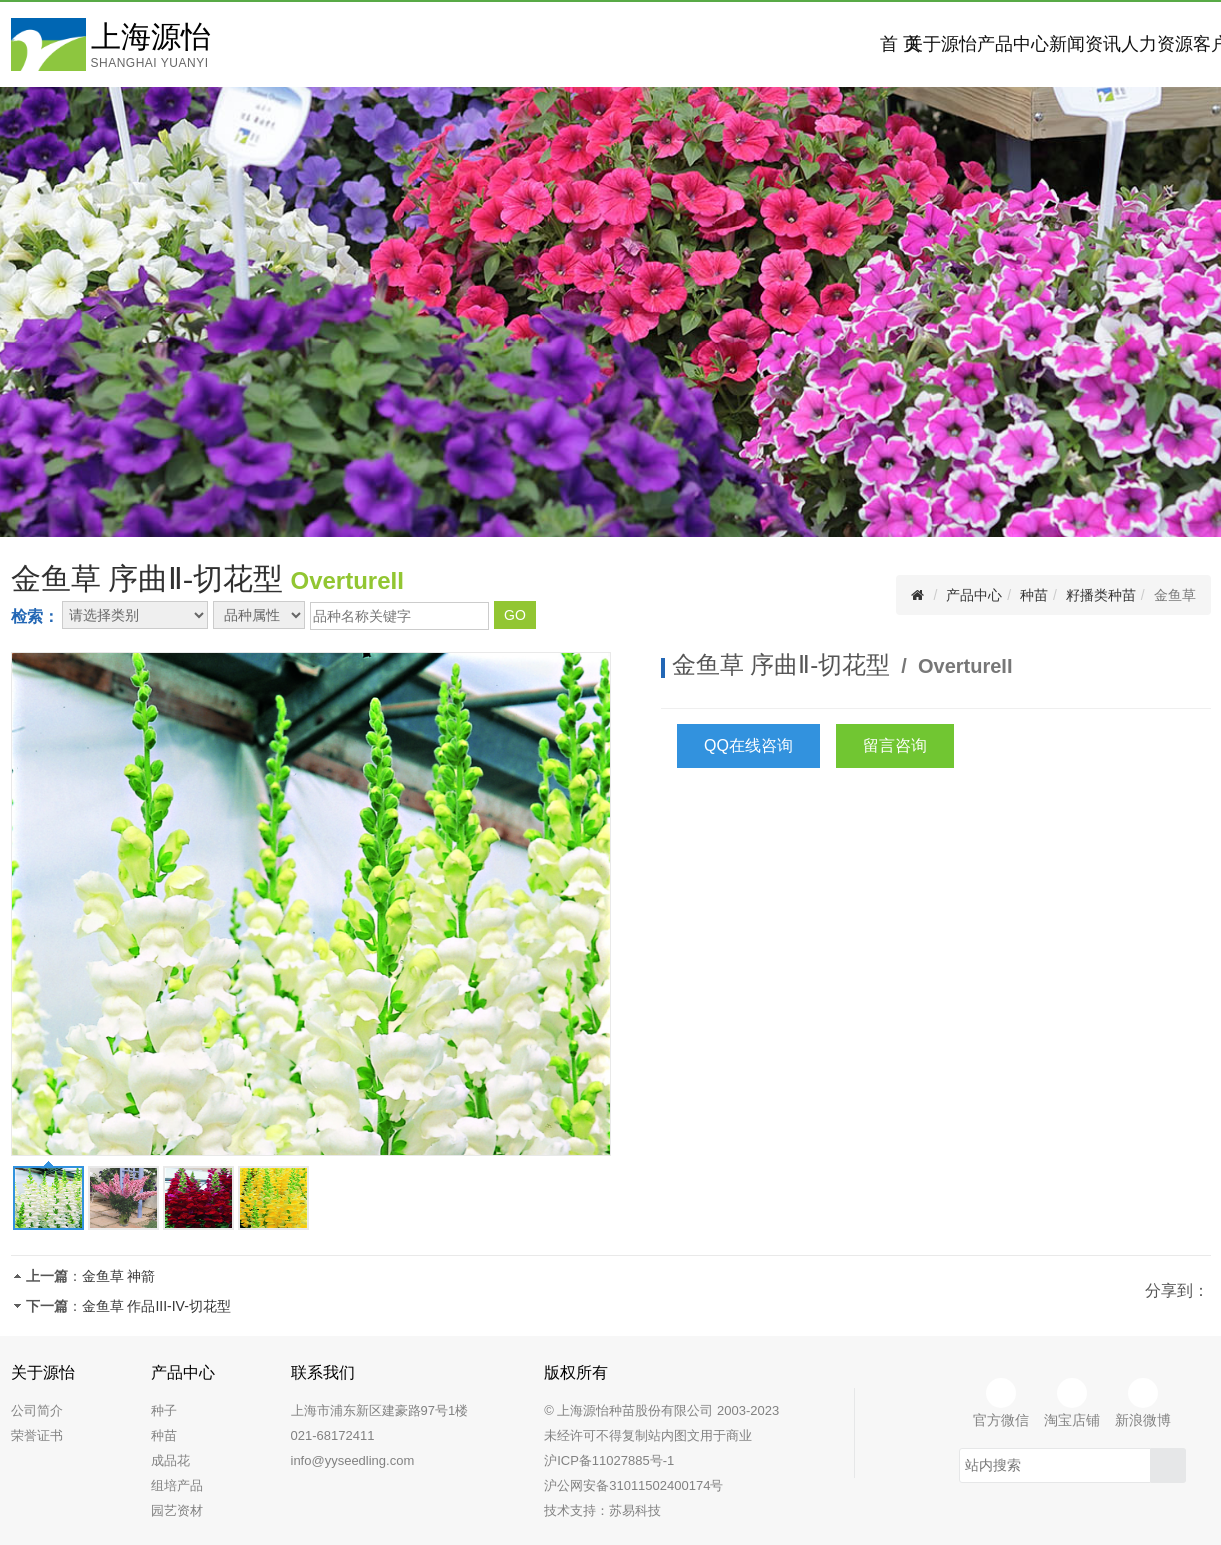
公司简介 (37, 1410)
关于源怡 (602, 44)
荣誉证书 (37, 1435)
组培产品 (177, 1485)
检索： (35, 616)
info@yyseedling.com (353, 1460)
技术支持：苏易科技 (602, 1510)
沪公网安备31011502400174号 (633, 1485)
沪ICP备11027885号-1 (609, 1460)
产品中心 (742, 44)
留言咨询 (895, 745)
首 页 (461, 44)
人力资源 (1022, 44)
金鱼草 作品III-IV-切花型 (156, 1306)
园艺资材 (177, 1510)
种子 (164, 1410)
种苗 (1034, 595)
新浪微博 (1143, 1403)
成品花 (170, 1460)
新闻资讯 (882, 44)
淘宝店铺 (1072, 1403)
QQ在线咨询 (748, 745)
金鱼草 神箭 (119, 1276)
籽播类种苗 (1101, 595)
